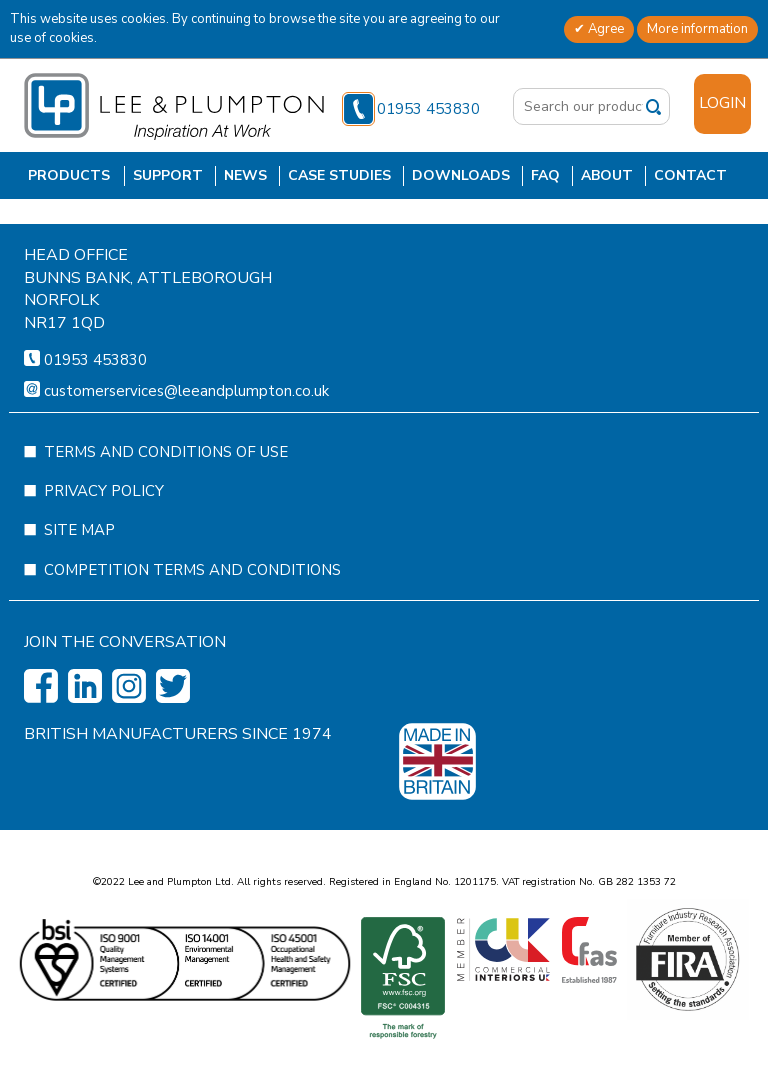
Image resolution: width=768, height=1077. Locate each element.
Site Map (79, 589)
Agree (604, 29)
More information (697, 29)
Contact (690, 175)
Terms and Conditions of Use (166, 511)
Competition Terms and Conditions (192, 629)
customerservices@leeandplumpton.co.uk (186, 450)
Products (69, 175)
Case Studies (339, 175)
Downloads (461, 175)
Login (722, 103)
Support (168, 175)
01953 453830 (411, 109)
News (245, 175)
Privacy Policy (104, 550)
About (607, 175)
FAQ (545, 175)
